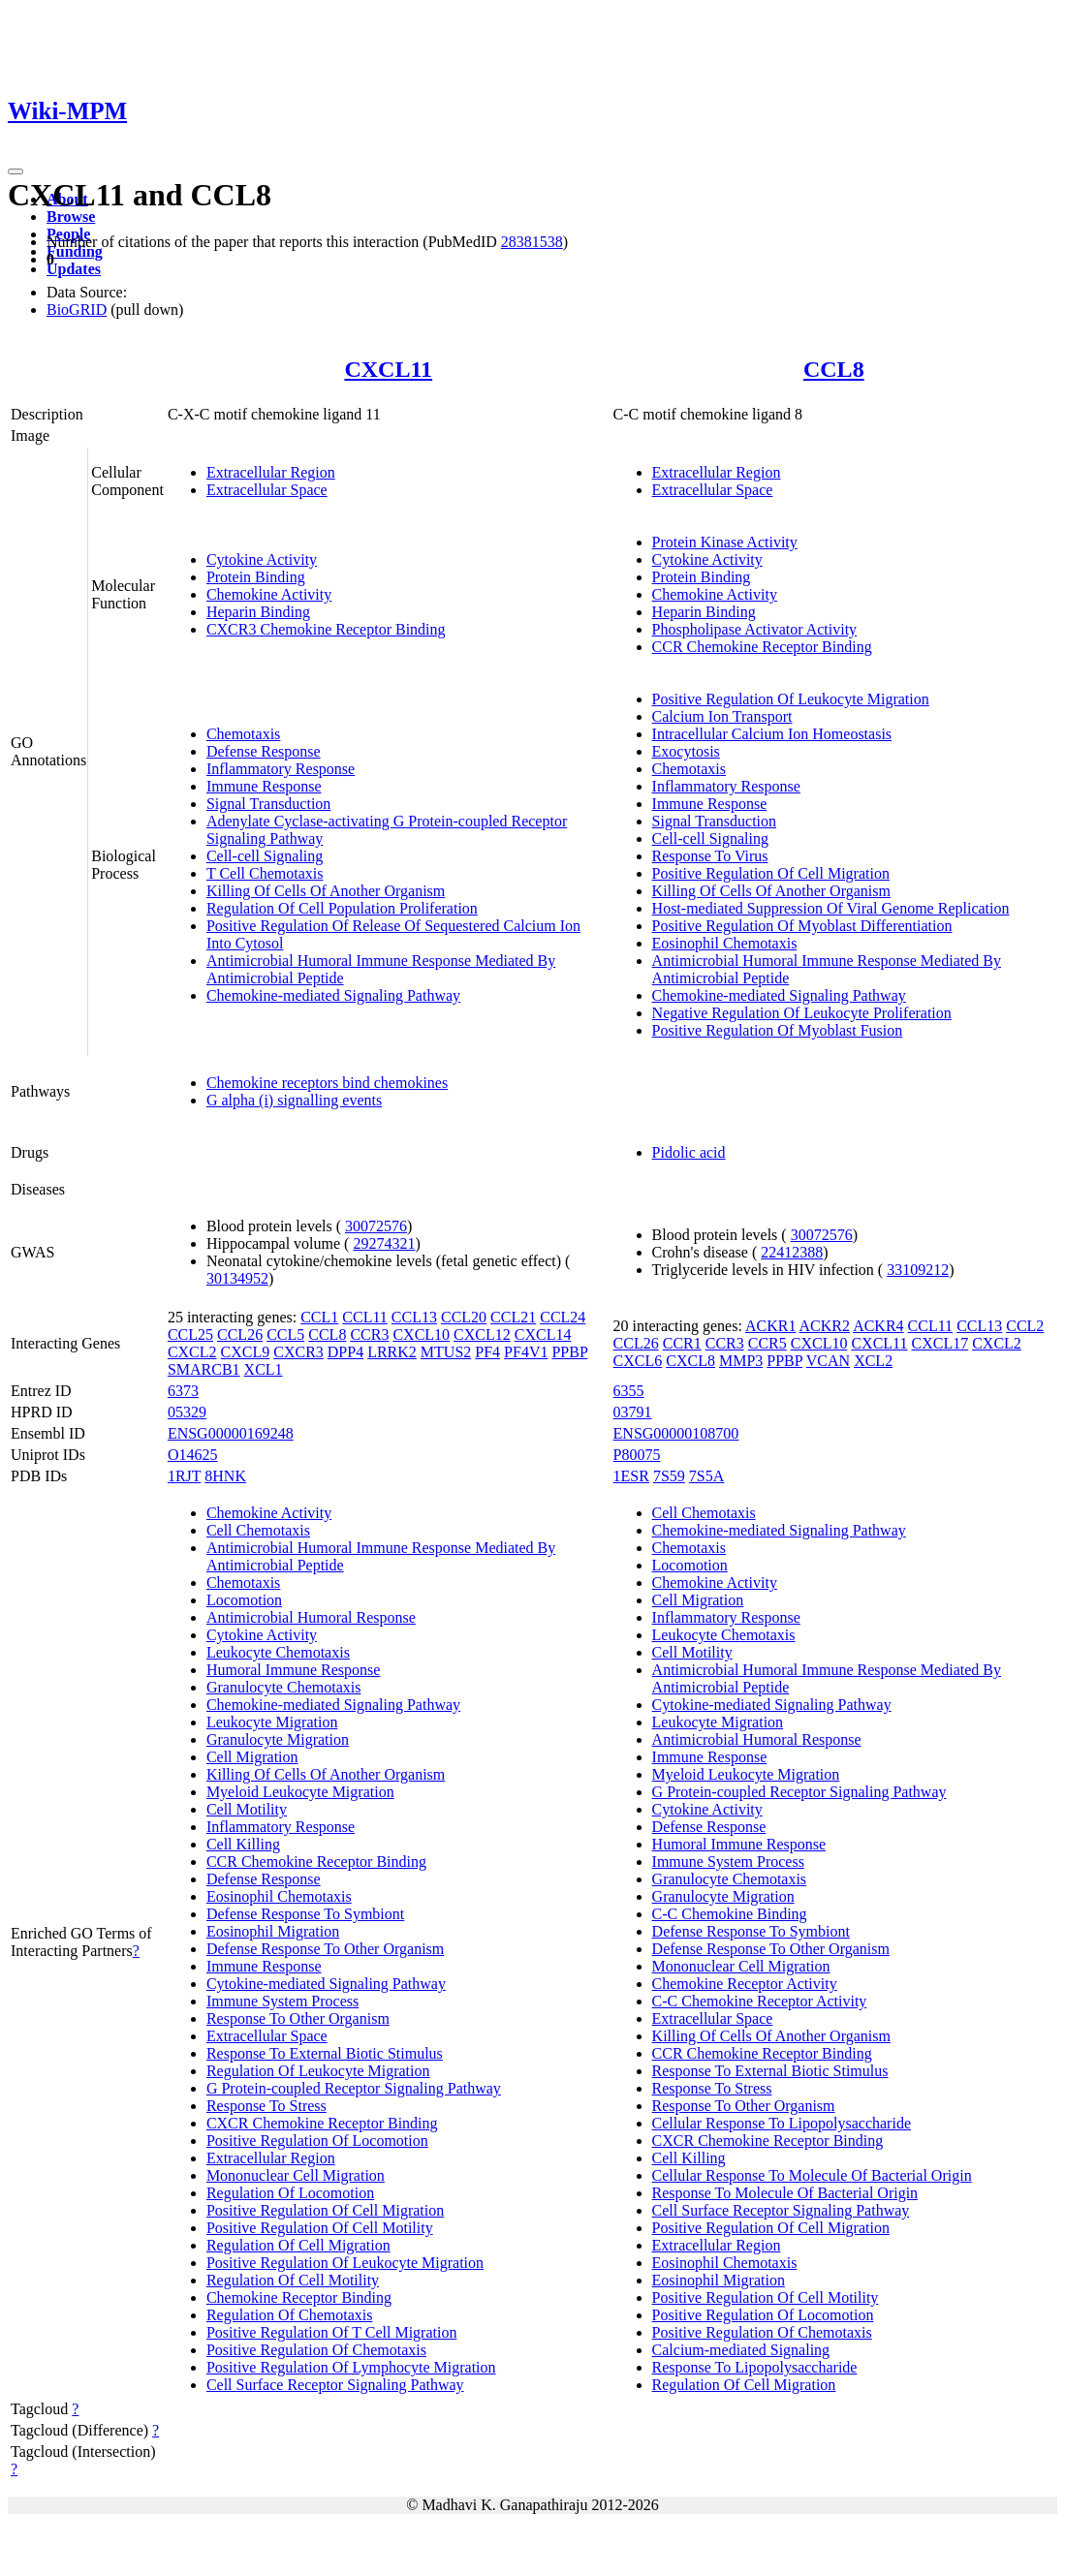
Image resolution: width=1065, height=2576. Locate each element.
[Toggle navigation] (15, 171)
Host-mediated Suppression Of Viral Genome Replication (831, 908)
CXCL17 (940, 1343)
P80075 (637, 1454)
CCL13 (414, 1317)
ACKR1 (770, 1326)
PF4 (487, 1352)
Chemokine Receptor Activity (744, 1983)
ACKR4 (878, 1326)
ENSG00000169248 (231, 1433)
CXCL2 (192, 1352)
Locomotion (244, 1600)
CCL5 (285, 1334)
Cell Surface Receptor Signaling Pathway (335, 2384)
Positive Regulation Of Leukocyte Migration (790, 699)
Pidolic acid (689, 1152)
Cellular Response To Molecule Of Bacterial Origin (812, 2175)
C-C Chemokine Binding (729, 1914)
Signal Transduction (268, 803)
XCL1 (263, 1369)
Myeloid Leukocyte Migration (300, 1792)
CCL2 (1025, 1326)
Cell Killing (243, 1844)
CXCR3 (298, 1352)
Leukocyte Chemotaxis (278, 1652)
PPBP (569, 1352)
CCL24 (562, 1317)
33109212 (918, 1269)
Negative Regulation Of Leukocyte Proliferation (802, 1013)
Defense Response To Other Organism (325, 1948)
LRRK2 (392, 1352)
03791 (632, 1412)
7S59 (669, 1476)
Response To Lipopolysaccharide (755, 2367)
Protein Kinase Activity (725, 542)
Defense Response (263, 751)
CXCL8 (690, 1360)
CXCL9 (245, 1352)
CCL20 (463, 1317)
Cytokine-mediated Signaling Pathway (326, 1983)
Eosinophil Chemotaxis (725, 943)
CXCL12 (482, 1334)
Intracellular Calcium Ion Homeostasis (772, 734)
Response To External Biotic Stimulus (324, 2053)
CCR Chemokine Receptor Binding (762, 646)
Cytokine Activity (261, 559)
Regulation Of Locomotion (290, 2193)
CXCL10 (421, 1334)
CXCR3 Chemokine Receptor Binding (326, 629)
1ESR (631, 1476)
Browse (71, 216)
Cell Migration (252, 1757)
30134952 (237, 1278)
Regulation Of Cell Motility (292, 2280)
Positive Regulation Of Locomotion (317, 2140)
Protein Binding (255, 577)
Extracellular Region (270, 472)
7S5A (706, 1476)
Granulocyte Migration (277, 1739)
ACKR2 (824, 1326)
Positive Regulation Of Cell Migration (771, 873)
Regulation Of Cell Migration (298, 2245)
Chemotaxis (243, 734)
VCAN (828, 1360)
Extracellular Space (267, 489)
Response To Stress (266, 2105)
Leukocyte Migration (272, 1722)
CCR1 (682, 1343)
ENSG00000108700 (676, 1433)
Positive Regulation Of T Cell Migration (331, 2332)
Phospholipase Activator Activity (755, 629)
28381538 (532, 241)
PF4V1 (526, 1352)
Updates (74, 269)
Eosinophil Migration (272, 1931)
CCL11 (365, 1317)
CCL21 (513, 1317)
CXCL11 (388, 369)
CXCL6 (638, 1360)
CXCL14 (543, 1334)
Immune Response (264, 786)
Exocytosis (686, 751)
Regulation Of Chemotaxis (289, 2315)
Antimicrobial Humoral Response (311, 1617)
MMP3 (741, 1360)
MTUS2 (446, 1352)
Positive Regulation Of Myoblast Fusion (777, 1030)
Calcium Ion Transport (722, 716)
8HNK (225, 1476)
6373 (183, 1390)
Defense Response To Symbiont (305, 1914)
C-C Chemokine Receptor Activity (759, 2001)
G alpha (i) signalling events (294, 1100)
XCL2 (873, 1360)
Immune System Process (282, 2001)
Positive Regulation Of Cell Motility (319, 2227)
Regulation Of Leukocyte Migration (318, 2071)
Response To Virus (710, 856)
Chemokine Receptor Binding (299, 2297)
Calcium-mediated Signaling (741, 2350)
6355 (628, 1390)
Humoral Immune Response (293, 1669)
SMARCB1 (204, 1369)
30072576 (376, 1226)
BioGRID (77, 309)
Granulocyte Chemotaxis (283, 1687)
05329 (187, 1412)
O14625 (193, 1454)
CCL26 (240, 1334)
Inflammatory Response (280, 768)
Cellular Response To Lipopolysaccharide (781, 2123)
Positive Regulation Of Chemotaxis (316, 2350)
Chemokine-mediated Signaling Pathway (333, 995)
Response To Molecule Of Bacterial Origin (785, 2193)
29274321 (384, 1243)
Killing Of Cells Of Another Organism (325, 891)
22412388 (792, 1252)
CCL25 (190, 1334)
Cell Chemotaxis (258, 1530)
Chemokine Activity (268, 594)
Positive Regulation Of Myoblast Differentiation (802, 925)
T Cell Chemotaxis (265, 873)
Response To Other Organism (298, 2018)
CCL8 (833, 369)
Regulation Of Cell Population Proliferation (342, 908)
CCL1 (319, 1317)
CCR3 (369, 1334)
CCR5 (767, 1343)
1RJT (184, 1476)
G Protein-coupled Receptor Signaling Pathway (353, 2088)
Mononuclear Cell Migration (295, 2175)
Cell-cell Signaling (264, 856)
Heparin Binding (258, 612)
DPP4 (345, 1352)
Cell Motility (246, 1809)
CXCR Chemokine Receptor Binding (322, 2123)
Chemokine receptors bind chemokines (327, 1082)
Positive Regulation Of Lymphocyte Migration (351, 2367)
